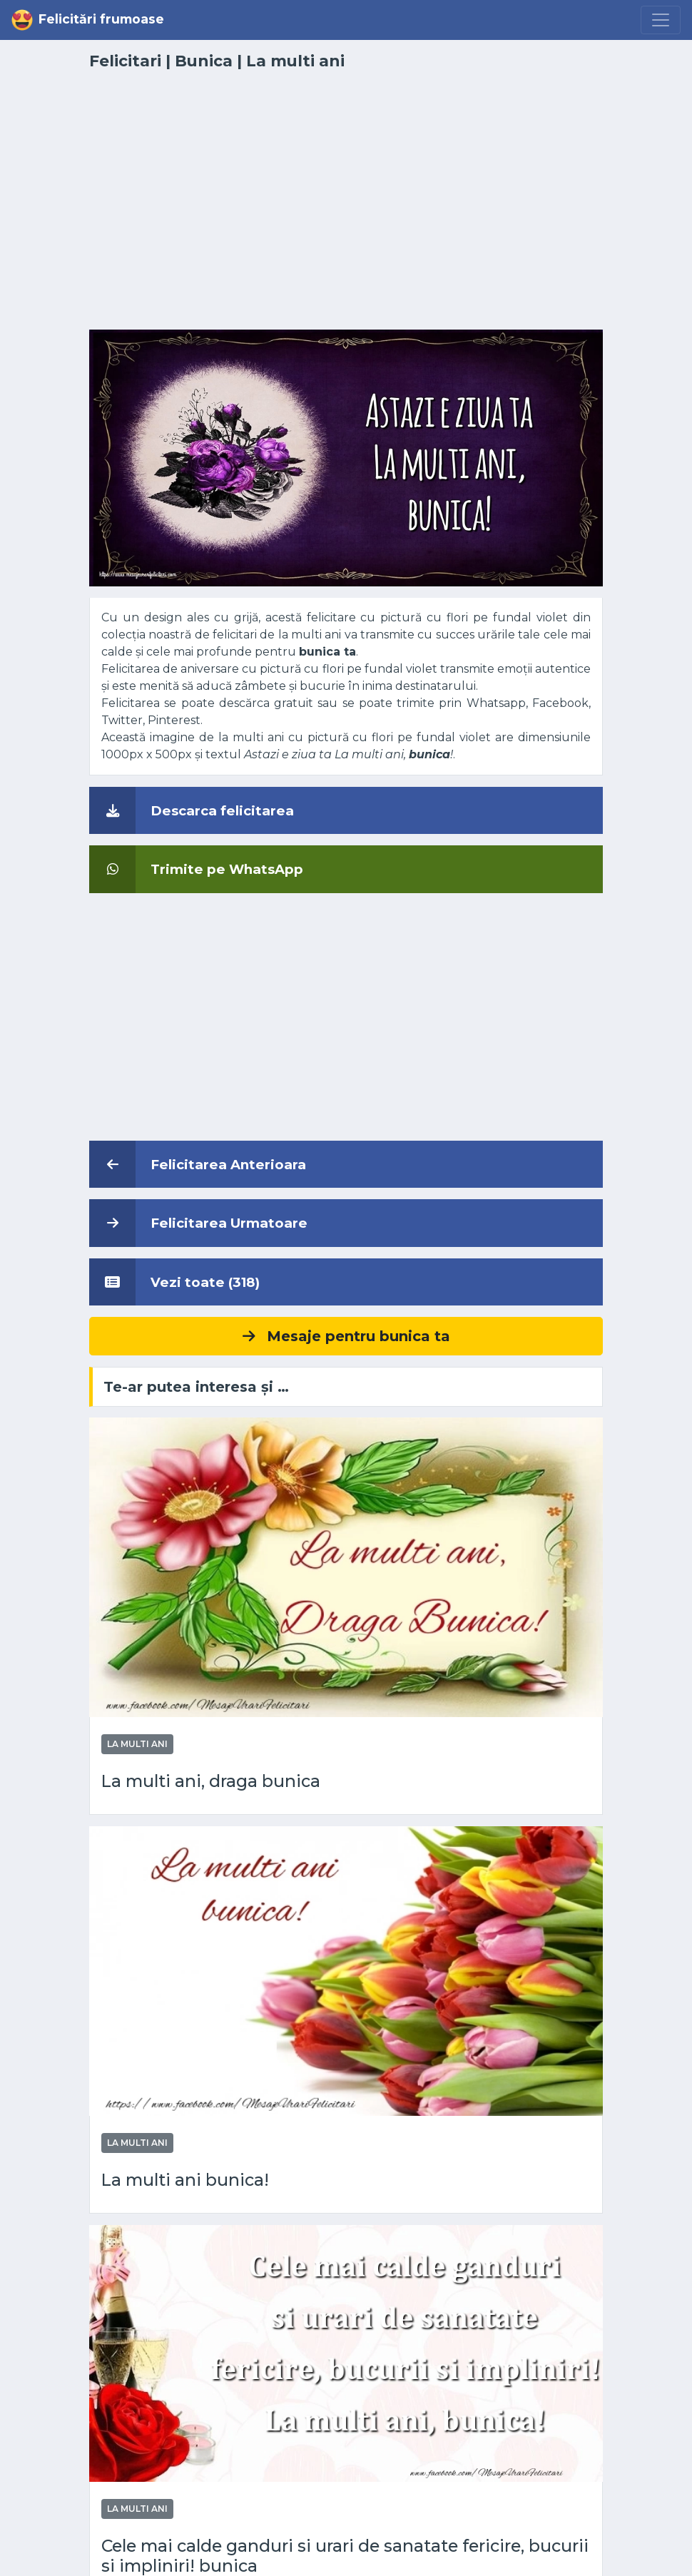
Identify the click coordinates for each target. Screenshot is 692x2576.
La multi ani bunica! (185, 2180)
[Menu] (661, 20)
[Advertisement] (346, 208)
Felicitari (125, 60)
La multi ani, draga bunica (210, 1781)
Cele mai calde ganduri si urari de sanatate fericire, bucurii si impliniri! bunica (345, 2556)
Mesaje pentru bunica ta (346, 1336)
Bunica (204, 60)
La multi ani (295, 60)
